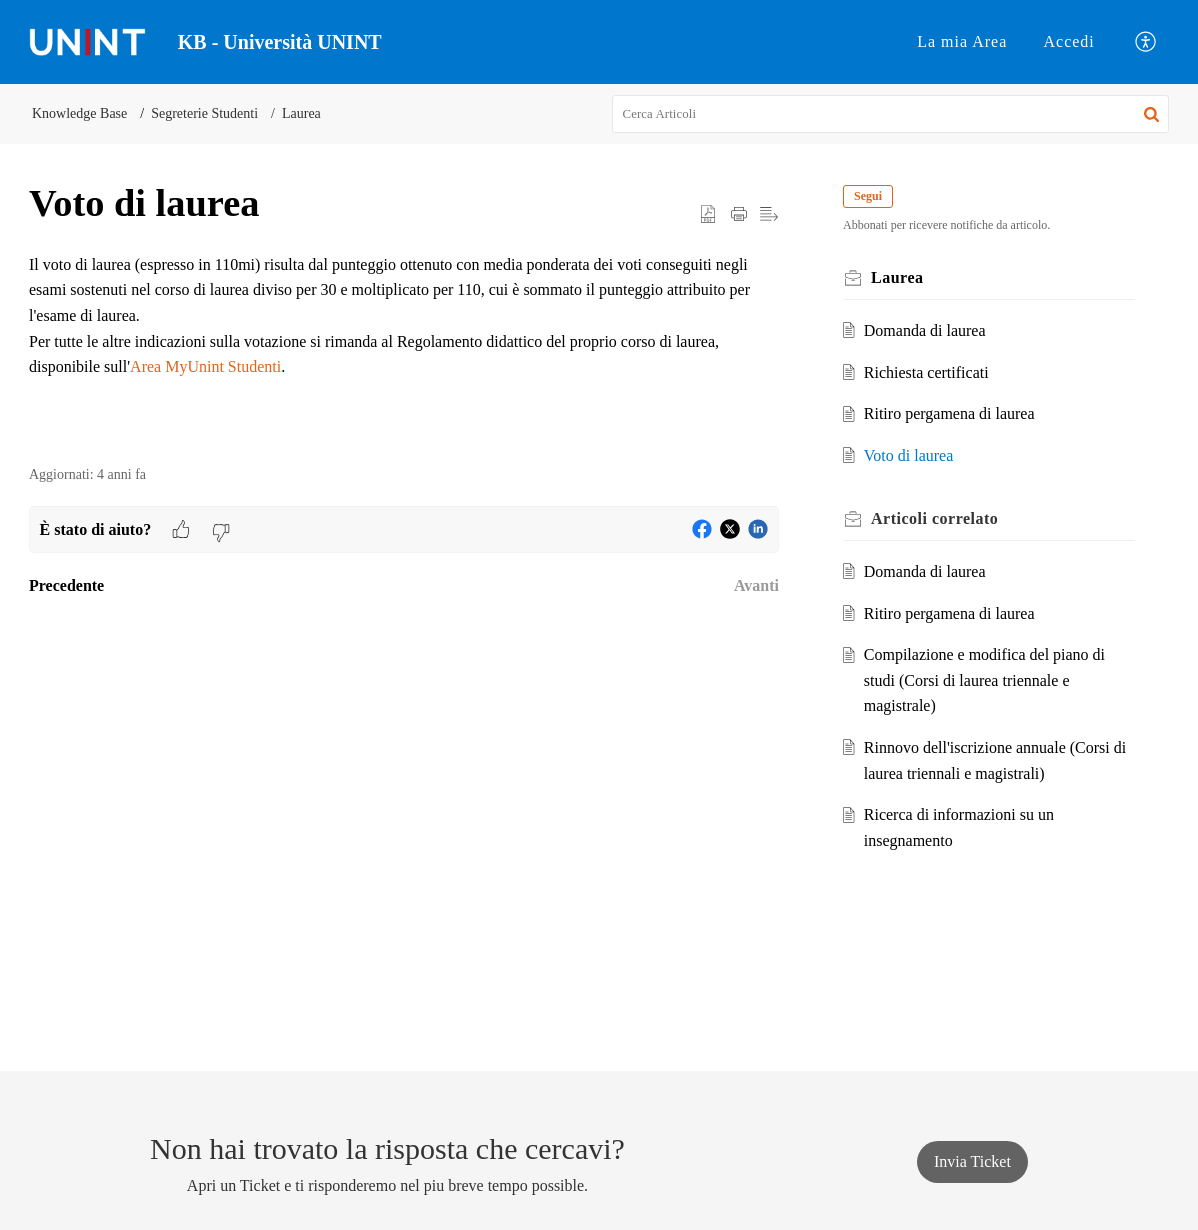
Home (862, 41)
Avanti (756, 585)
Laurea (301, 113)
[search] (891, 114)
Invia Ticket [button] (972, 1161)
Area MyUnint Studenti (205, 366)
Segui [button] (868, 196)
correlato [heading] (934, 518)
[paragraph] (404, 316)
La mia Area (962, 41)
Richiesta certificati (926, 372)
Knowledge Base (79, 113)
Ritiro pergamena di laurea (949, 413)
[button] (1146, 42)
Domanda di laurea (925, 330)
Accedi (1069, 41)
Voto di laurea (908, 455)
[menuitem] (862, 42)
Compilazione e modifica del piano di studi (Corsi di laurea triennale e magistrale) (984, 680)
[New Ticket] (972, 1161)
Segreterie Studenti (204, 113)
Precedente (66, 585)
